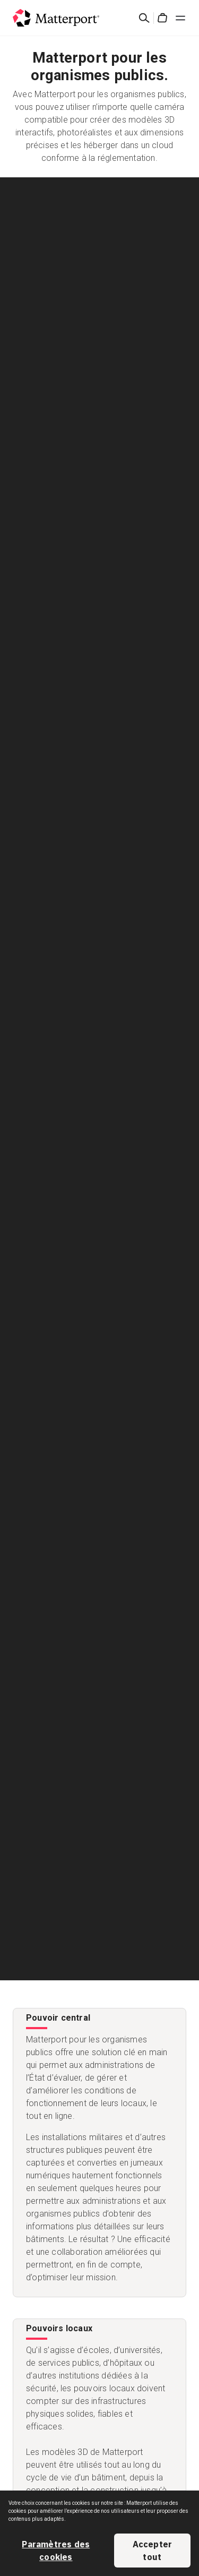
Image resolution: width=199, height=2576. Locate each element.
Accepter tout (152, 2550)
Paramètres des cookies (56, 2550)
